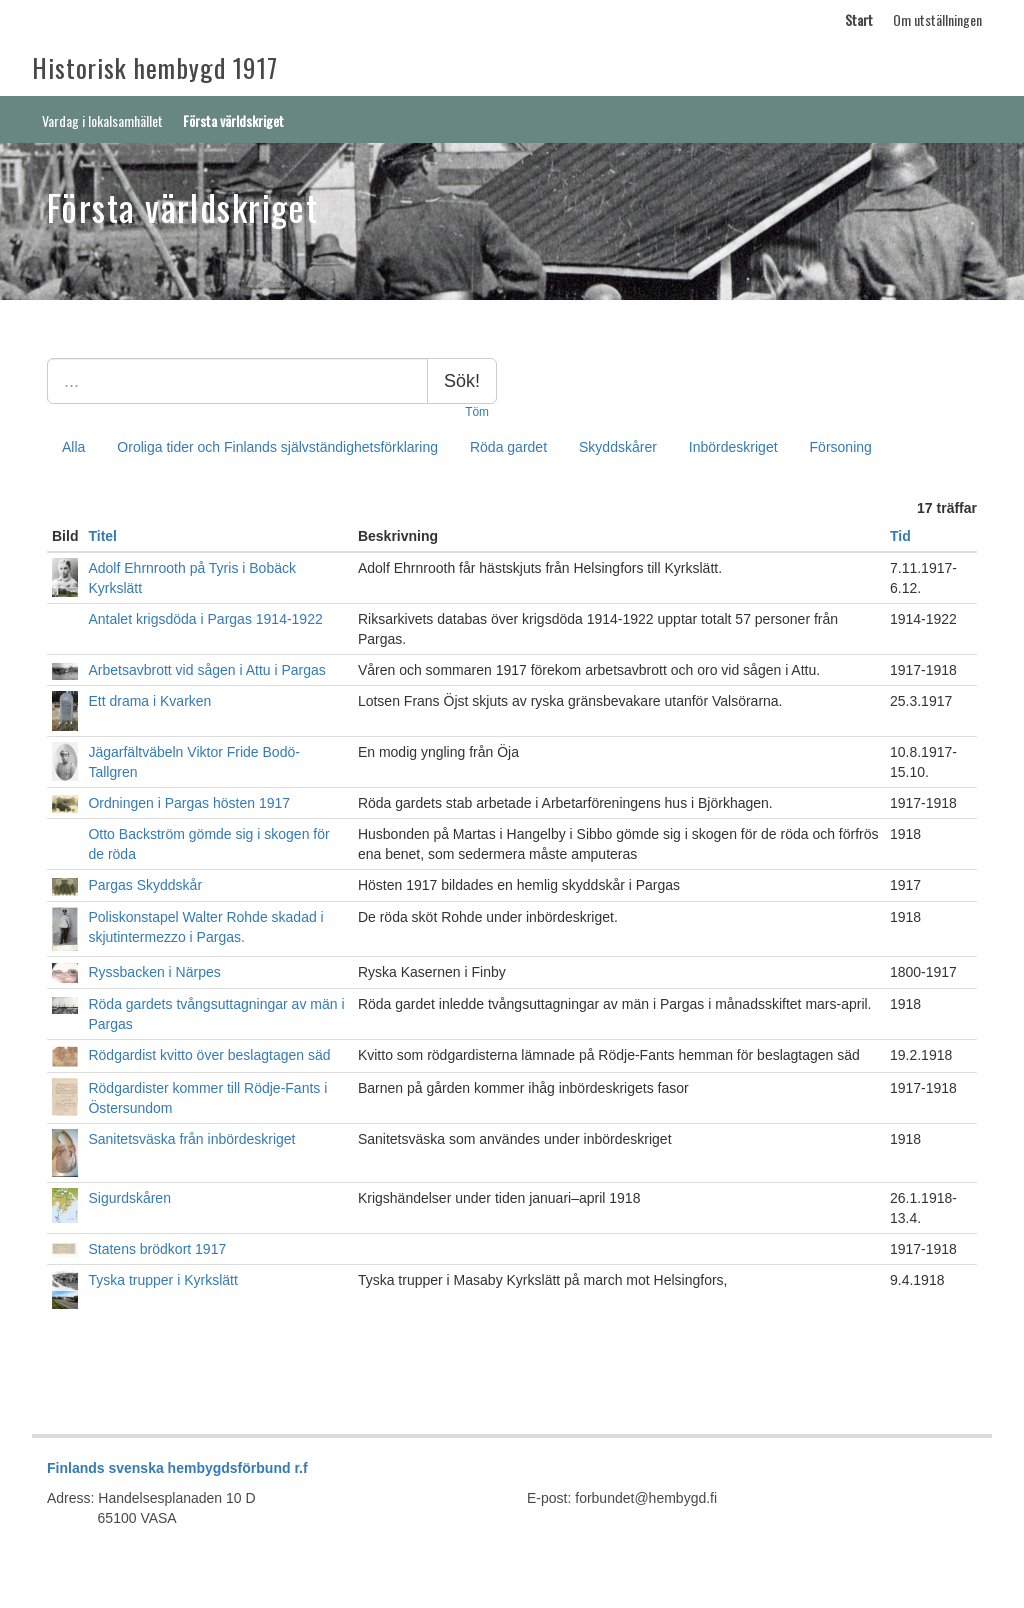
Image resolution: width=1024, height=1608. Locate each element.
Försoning (841, 447)
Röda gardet (508, 447)
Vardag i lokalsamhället (102, 120)
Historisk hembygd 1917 (155, 67)
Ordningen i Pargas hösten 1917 (189, 803)
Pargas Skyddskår (145, 885)
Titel (102, 536)
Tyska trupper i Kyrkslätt (162, 1280)
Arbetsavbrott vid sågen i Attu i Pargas (206, 670)
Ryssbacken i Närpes (154, 972)
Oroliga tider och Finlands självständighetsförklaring (277, 447)
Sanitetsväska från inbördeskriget (191, 1139)
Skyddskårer (618, 447)
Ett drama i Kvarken (149, 701)
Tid (900, 536)
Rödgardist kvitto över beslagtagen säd (209, 1055)
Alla (73, 447)
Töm (477, 412)
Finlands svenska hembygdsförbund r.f (177, 1468)
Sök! (462, 381)
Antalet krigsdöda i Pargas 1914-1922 (205, 619)
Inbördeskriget (733, 447)
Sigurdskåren (129, 1198)
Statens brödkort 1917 (157, 1249)
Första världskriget (233, 120)
